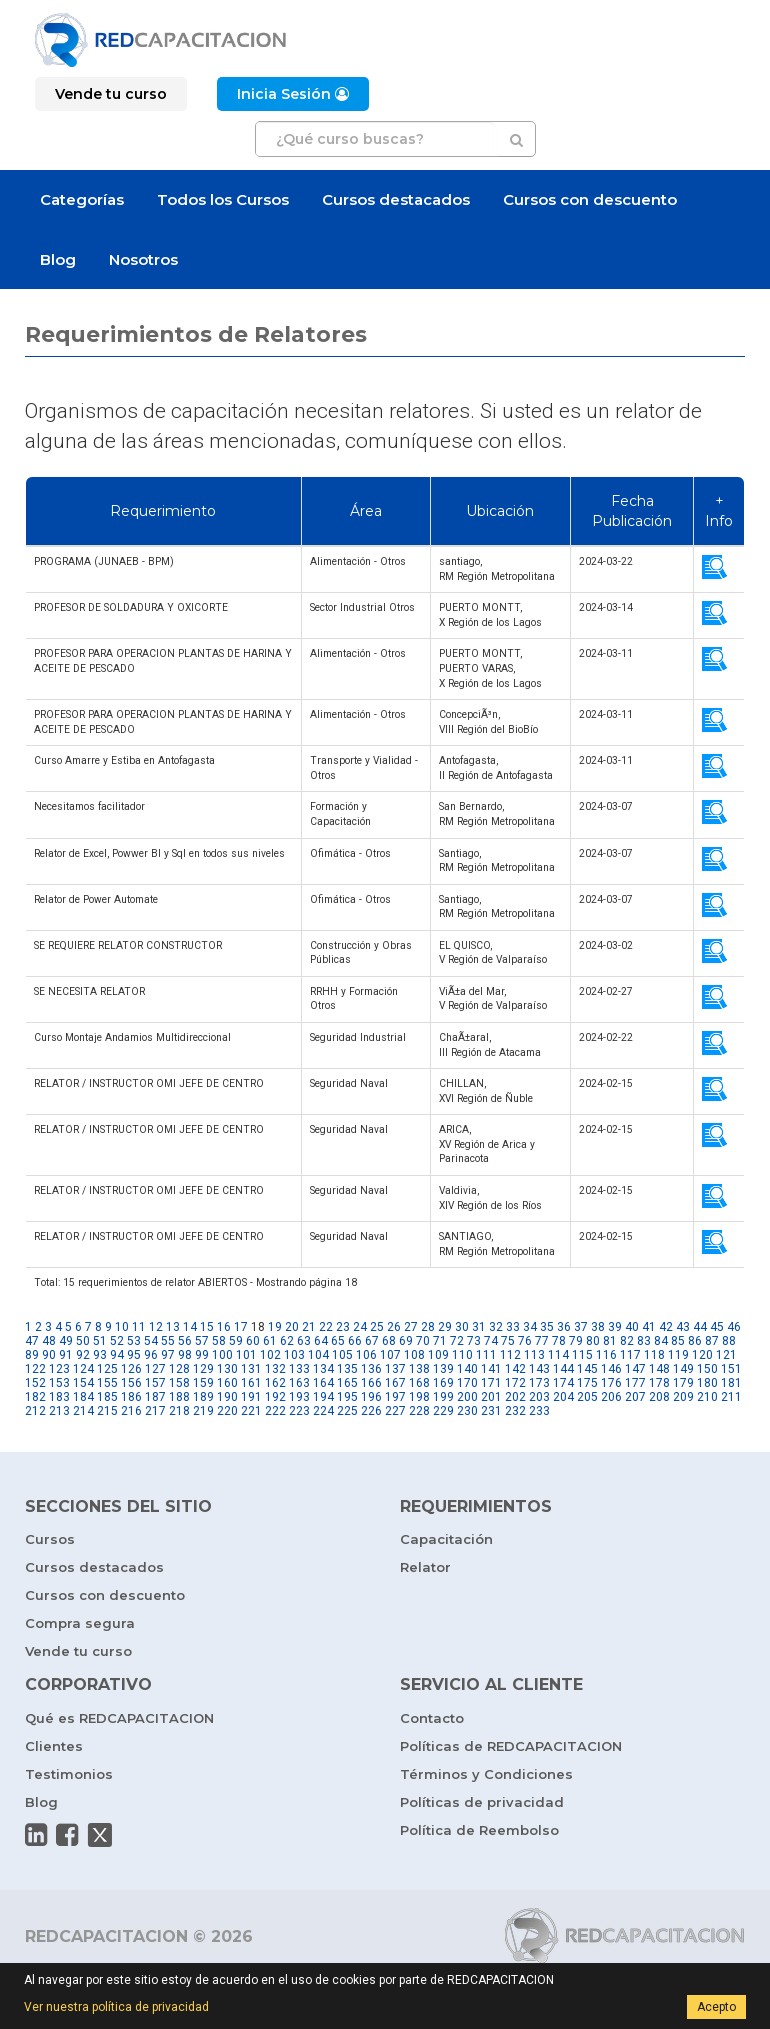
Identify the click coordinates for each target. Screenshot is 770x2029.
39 (615, 1327)
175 (587, 1383)
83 (644, 1341)
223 (299, 1411)
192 (275, 1397)
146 (611, 1369)
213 (59, 1411)
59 (236, 1341)
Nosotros (143, 259)
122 (35, 1369)
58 (219, 1341)
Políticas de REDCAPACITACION (511, 1746)
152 (35, 1383)
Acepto (716, 2007)
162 (275, 1383)
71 (440, 1341)
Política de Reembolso (479, 1830)
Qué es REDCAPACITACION (119, 1718)
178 (659, 1383)
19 (275, 1327)
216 (131, 1411)
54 (151, 1341)
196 (371, 1397)
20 (292, 1327)
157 (155, 1383)
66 (355, 1341)
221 (251, 1411)
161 (251, 1383)
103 (294, 1355)
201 (491, 1397)
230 (467, 1411)
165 (347, 1383)
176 (611, 1383)
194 (323, 1397)
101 (246, 1355)
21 (309, 1327)
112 (510, 1355)
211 (731, 1397)
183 (59, 1397)
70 (423, 1341)
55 (168, 1341)
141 (491, 1369)
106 (366, 1355)
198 (419, 1397)
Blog (58, 259)
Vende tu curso (78, 1651)
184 (83, 1397)
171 (491, 1383)
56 (185, 1341)
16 (224, 1327)
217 (155, 1411)
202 (515, 1397)
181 (731, 1383)
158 (179, 1383)
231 (491, 1411)
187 (155, 1397)
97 (168, 1355)
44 (700, 1327)
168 (419, 1383)
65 (338, 1341)
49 (66, 1341)
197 (395, 1397)
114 (558, 1355)
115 (582, 1355)
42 (666, 1327)
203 (539, 1397)
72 (457, 1341)
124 (83, 1369)
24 (360, 1327)
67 (372, 1341)
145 (587, 1369)
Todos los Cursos (223, 199)
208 (659, 1397)
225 (347, 1411)
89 (32, 1355)
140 (467, 1369)
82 (627, 1341)
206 (611, 1397)
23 (343, 1327)
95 (134, 1355)
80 (593, 1341)
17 (241, 1327)
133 (299, 1369)
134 (323, 1369)
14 (190, 1327)
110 (462, 1355)
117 (630, 1355)
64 (321, 1341)
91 (66, 1355)
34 (530, 1327)
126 (131, 1369)
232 (515, 1411)
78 (559, 1341)
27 (411, 1327)
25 (377, 1327)
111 (486, 1355)
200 (467, 1397)
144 (563, 1369)
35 (547, 1327)
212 (35, 1411)
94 (117, 1355)
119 (678, 1355)
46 (734, 1327)
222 (275, 1411)
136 (371, 1369)
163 (299, 1383)
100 (222, 1355)
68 (389, 1341)
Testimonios (69, 1774)
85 (678, 1341)
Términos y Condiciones (486, 1774)
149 (683, 1369)
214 (83, 1411)
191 (251, 1397)
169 (443, 1383)
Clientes (54, 1746)
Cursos (50, 1539)
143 (539, 1369)
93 (100, 1355)
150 (707, 1369)
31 (479, 1327)
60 (253, 1341)
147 (635, 1369)
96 (151, 1355)
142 (515, 1369)
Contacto (432, 1718)
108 (414, 1355)
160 (227, 1383)
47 (32, 1341)
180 (707, 1383)
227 (395, 1411)
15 (207, 1327)
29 (445, 1327)
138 (419, 1369)
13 (173, 1327)
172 (515, 1383)
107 (390, 1355)
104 (318, 1355)
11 (139, 1327)
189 (203, 1397)
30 (462, 1327)
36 (564, 1327)
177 (635, 1383)
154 (83, 1383)
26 (394, 1327)
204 (563, 1397)
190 (227, 1397)
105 (342, 1355)
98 (185, 1355)
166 (371, 1383)
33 (513, 1327)
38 (598, 1327)
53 (134, 1341)
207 (635, 1397)
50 (83, 1341)
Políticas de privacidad (482, 1802)
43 (683, 1327)
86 (695, 1341)
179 (683, 1383)
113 (534, 1355)
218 (179, 1411)
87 (712, 1341)
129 (203, 1369)
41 (649, 1327)
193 (299, 1397)
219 (203, 1411)
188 (179, 1397)
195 (347, 1397)
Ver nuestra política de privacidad (116, 2007)
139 (443, 1369)
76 (525, 1341)
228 (419, 1411)
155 (107, 1383)
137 (395, 1369)
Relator (425, 1567)
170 (467, 1383)
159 (203, 1383)
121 (726, 1355)
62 (287, 1341)
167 (395, 1383)
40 (632, 1327)
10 (122, 1327)
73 (474, 1341)
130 (227, 1369)
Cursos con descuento (590, 199)
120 (702, 1355)
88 (729, 1341)
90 (49, 1355)
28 (428, 1327)
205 (587, 1397)
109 (438, 1355)
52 (117, 1341)
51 (100, 1341)
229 (443, 1411)
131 (251, 1369)
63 (304, 1341)
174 (563, 1383)
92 (83, 1355)
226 (371, 1411)
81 (610, 1341)
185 (107, 1397)
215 (107, 1411)
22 (326, 1327)
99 (202, 1355)
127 (155, 1369)
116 (606, 1355)
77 (542, 1341)
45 (717, 1327)
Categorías (82, 199)
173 (539, 1383)
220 (227, 1411)
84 (661, 1341)
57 (202, 1341)
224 (323, 1411)
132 (275, 1369)
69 (406, 1341)
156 (131, 1383)
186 (131, 1397)
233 (539, 1411)
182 (35, 1397)
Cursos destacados (396, 199)
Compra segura (80, 1623)
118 (654, 1355)
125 (107, 1369)
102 (270, 1355)
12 (156, 1327)
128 (179, 1369)
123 (59, 1369)
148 (659, 1369)
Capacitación (446, 1539)
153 (59, 1383)
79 (576, 1341)
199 (443, 1397)
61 (270, 1341)
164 (323, 1383)
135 (347, 1369)
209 (683, 1397)
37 (581, 1327)
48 (49, 1341)
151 (731, 1369)
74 (491, 1341)
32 (496, 1327)
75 (508, 1341)
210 (707, 1397)
